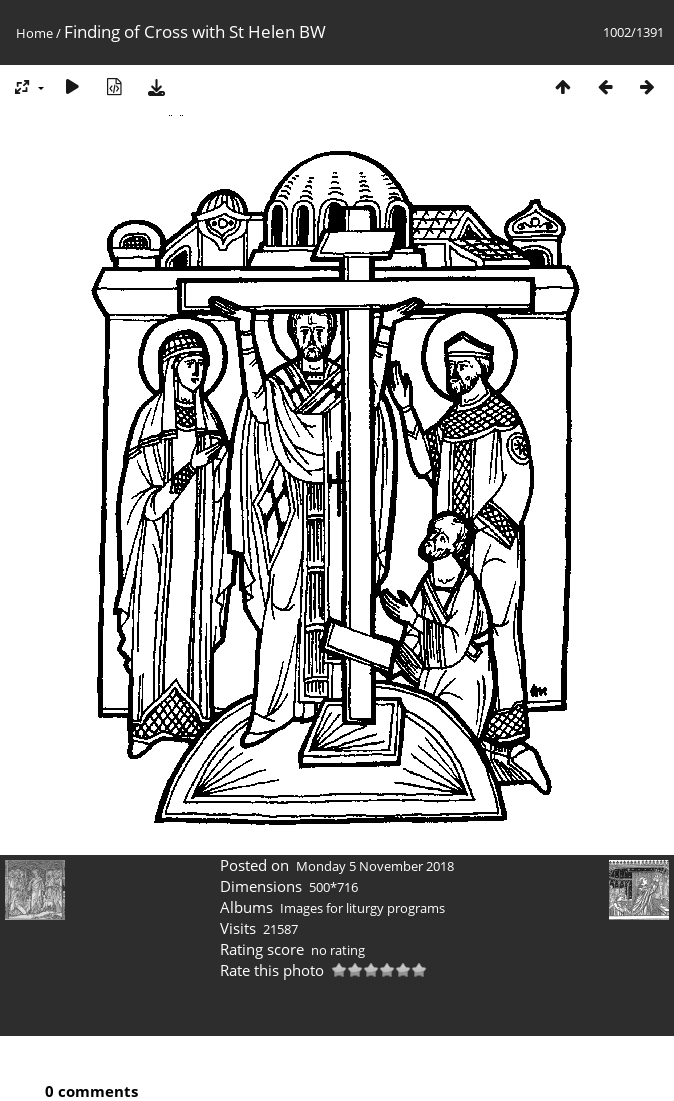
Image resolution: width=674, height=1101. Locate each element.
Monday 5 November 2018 (375, 866)
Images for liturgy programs (362, 908)
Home (34, 33)
